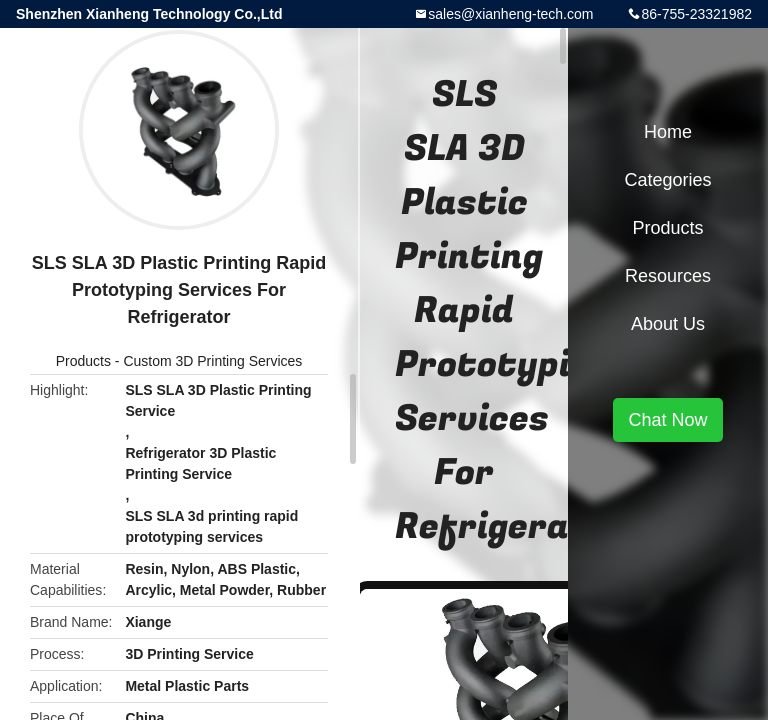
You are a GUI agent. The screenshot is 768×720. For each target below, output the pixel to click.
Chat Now (667, 420)
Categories (667, 180)
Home (668, 132)
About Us (668, 324)
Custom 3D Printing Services (212, 361)
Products (83, 361)
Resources (668, 276)
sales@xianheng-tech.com (510, 14)
